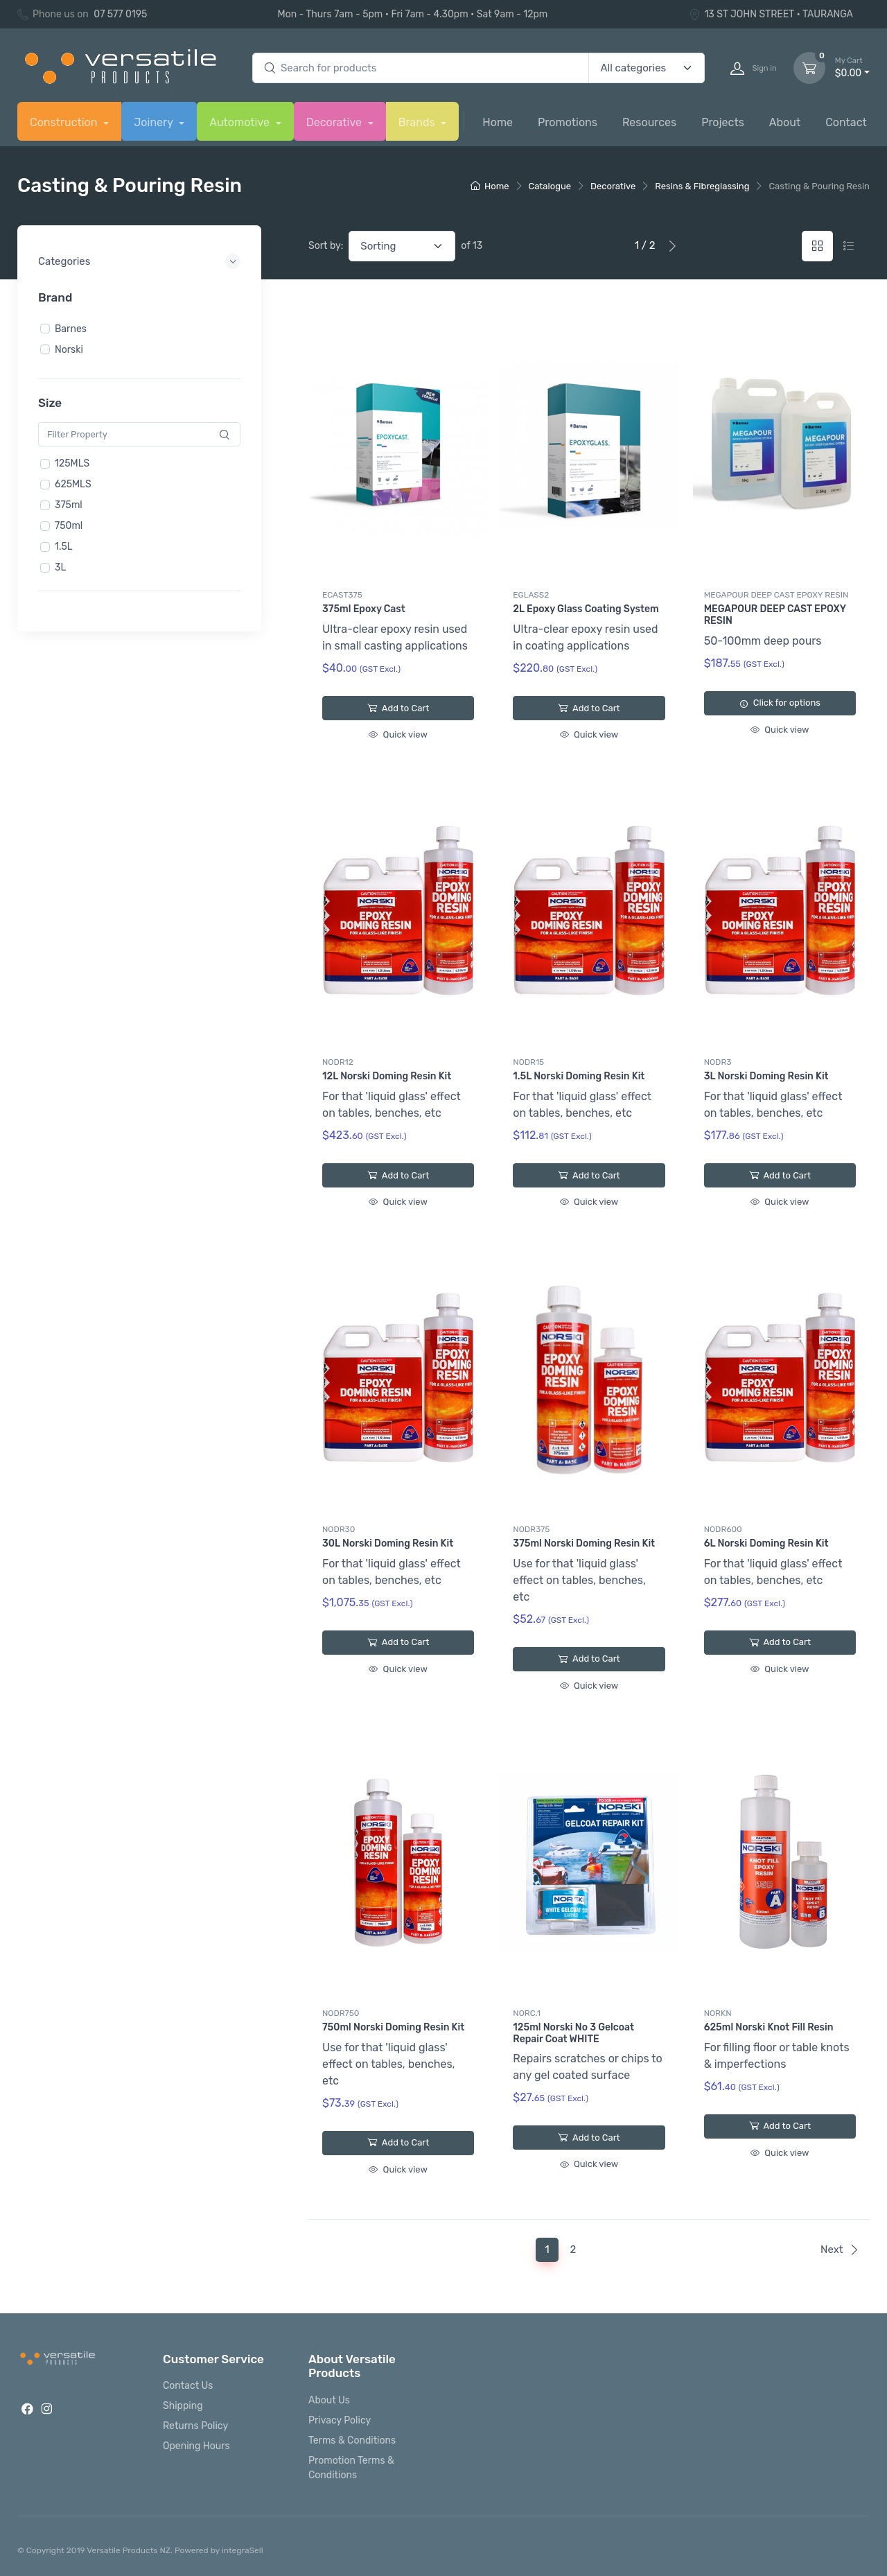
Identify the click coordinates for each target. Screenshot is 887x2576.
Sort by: (325, 246)
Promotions (567, 122)
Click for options (779, 702)
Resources (649, 122)
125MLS (72, 463)
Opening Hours (196, 2446)
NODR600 (723, 1529)
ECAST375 (342, 595)
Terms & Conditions (352, 2440)
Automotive (240, 122)
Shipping (183, 2406)
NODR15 (528, 1062)
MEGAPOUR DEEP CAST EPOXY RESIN (776, 595)
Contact (846, 122)
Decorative (335, 122)
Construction (65, 122)
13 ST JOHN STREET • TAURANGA (771, 14)
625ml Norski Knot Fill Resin (769, 2027)
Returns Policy (195, 2426)
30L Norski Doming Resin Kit (387, 1543)
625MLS (73, 484)
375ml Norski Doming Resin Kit (584, 1543)
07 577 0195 (120, 14)
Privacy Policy (339, 2420)
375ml (68, 505)
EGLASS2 (531, 595)
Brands (418, 122)
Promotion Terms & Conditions (351, 2468)
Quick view (398, 734)
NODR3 (718, 1062)
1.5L (64, 546)
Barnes (71, 328)
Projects (722, 122)
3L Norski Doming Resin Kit (766, 1076)
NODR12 (337, 1062)
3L (60, 567)
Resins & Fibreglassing (702, 186)
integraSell (242, 2550)
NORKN (718, 2013)
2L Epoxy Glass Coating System (585, 609)
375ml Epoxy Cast (363, 609)
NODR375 (531, 1529)
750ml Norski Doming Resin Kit (393, 2027)
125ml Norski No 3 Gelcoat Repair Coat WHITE (573, 2033)
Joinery (154, 122)
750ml (68, 526)
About (784, 122)
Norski (69, 349)
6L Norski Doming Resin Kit (766, 1543)
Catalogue (550, 186)
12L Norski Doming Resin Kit (386, 1076)
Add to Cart (398, 708)
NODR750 (340, 2013)
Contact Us (188, 2386)
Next (839, 2249)
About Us (329, 2400)
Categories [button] (64, 261)
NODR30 (338, 1529)
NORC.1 (527, 2013)
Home (497, 122)
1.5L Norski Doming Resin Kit (578, 1076)
